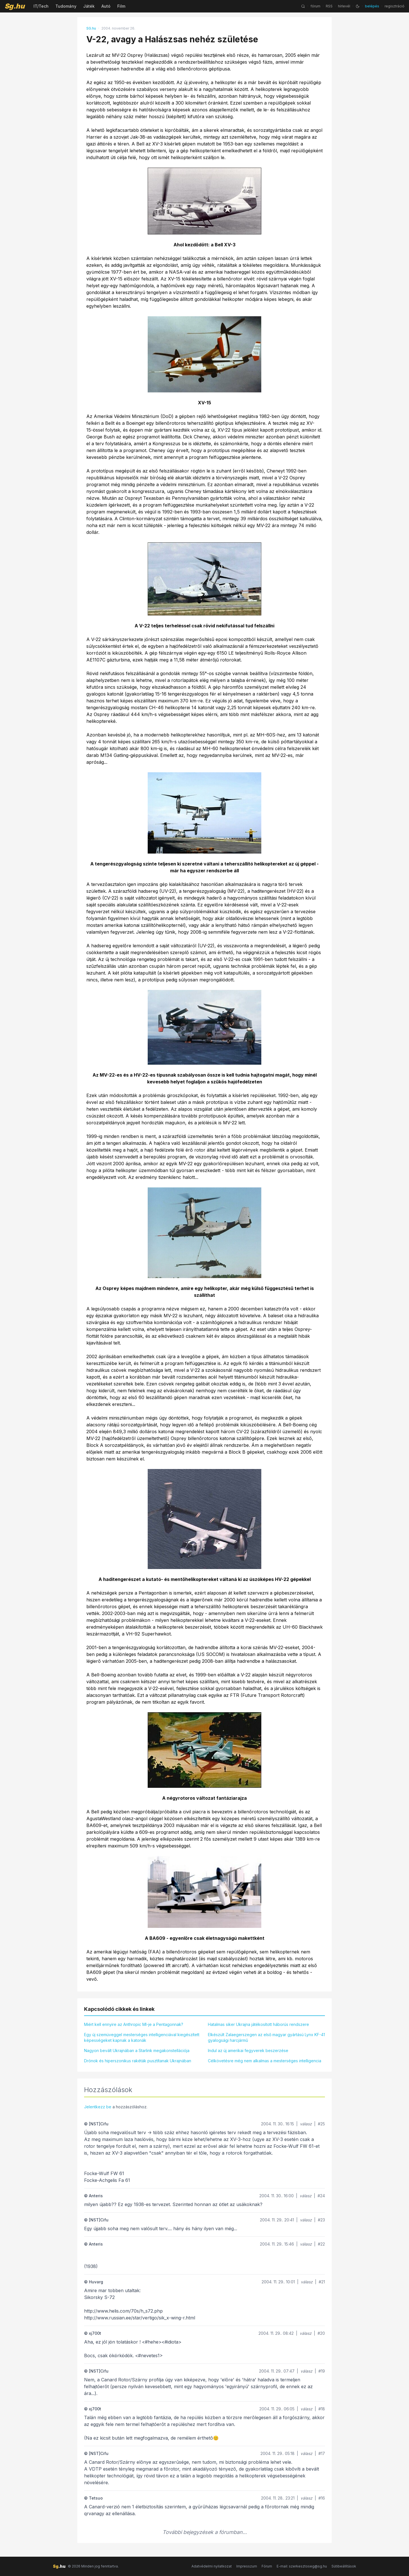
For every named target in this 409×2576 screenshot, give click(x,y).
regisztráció (394, 6)
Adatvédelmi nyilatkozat (211, 2566)
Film (121, 6)
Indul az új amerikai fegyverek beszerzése (248, 2050)
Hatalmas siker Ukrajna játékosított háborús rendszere (258, 2024)
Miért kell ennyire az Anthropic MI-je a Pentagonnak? (133, 2024)
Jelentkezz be (97, 2106)
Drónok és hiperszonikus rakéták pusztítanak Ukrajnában (137, 2060)
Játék (89, 6)
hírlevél (344, 6)
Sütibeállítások (343, 2566)
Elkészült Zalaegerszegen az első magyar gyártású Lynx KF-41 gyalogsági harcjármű (266, 2037)
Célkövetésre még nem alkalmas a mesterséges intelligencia (264, 2060)
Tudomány (65, 6)
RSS (329, 6)
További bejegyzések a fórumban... (204, 2532)
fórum (315, 6)
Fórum (267, 2566)
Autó (105, 6)
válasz (306, 2123)
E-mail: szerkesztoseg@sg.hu (302, 2566)
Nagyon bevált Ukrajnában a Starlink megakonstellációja (136, 2050)
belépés (372, 6)
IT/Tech (41, 6)
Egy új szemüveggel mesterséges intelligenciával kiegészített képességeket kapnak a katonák (141, 2037)
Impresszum (246, 2566)
